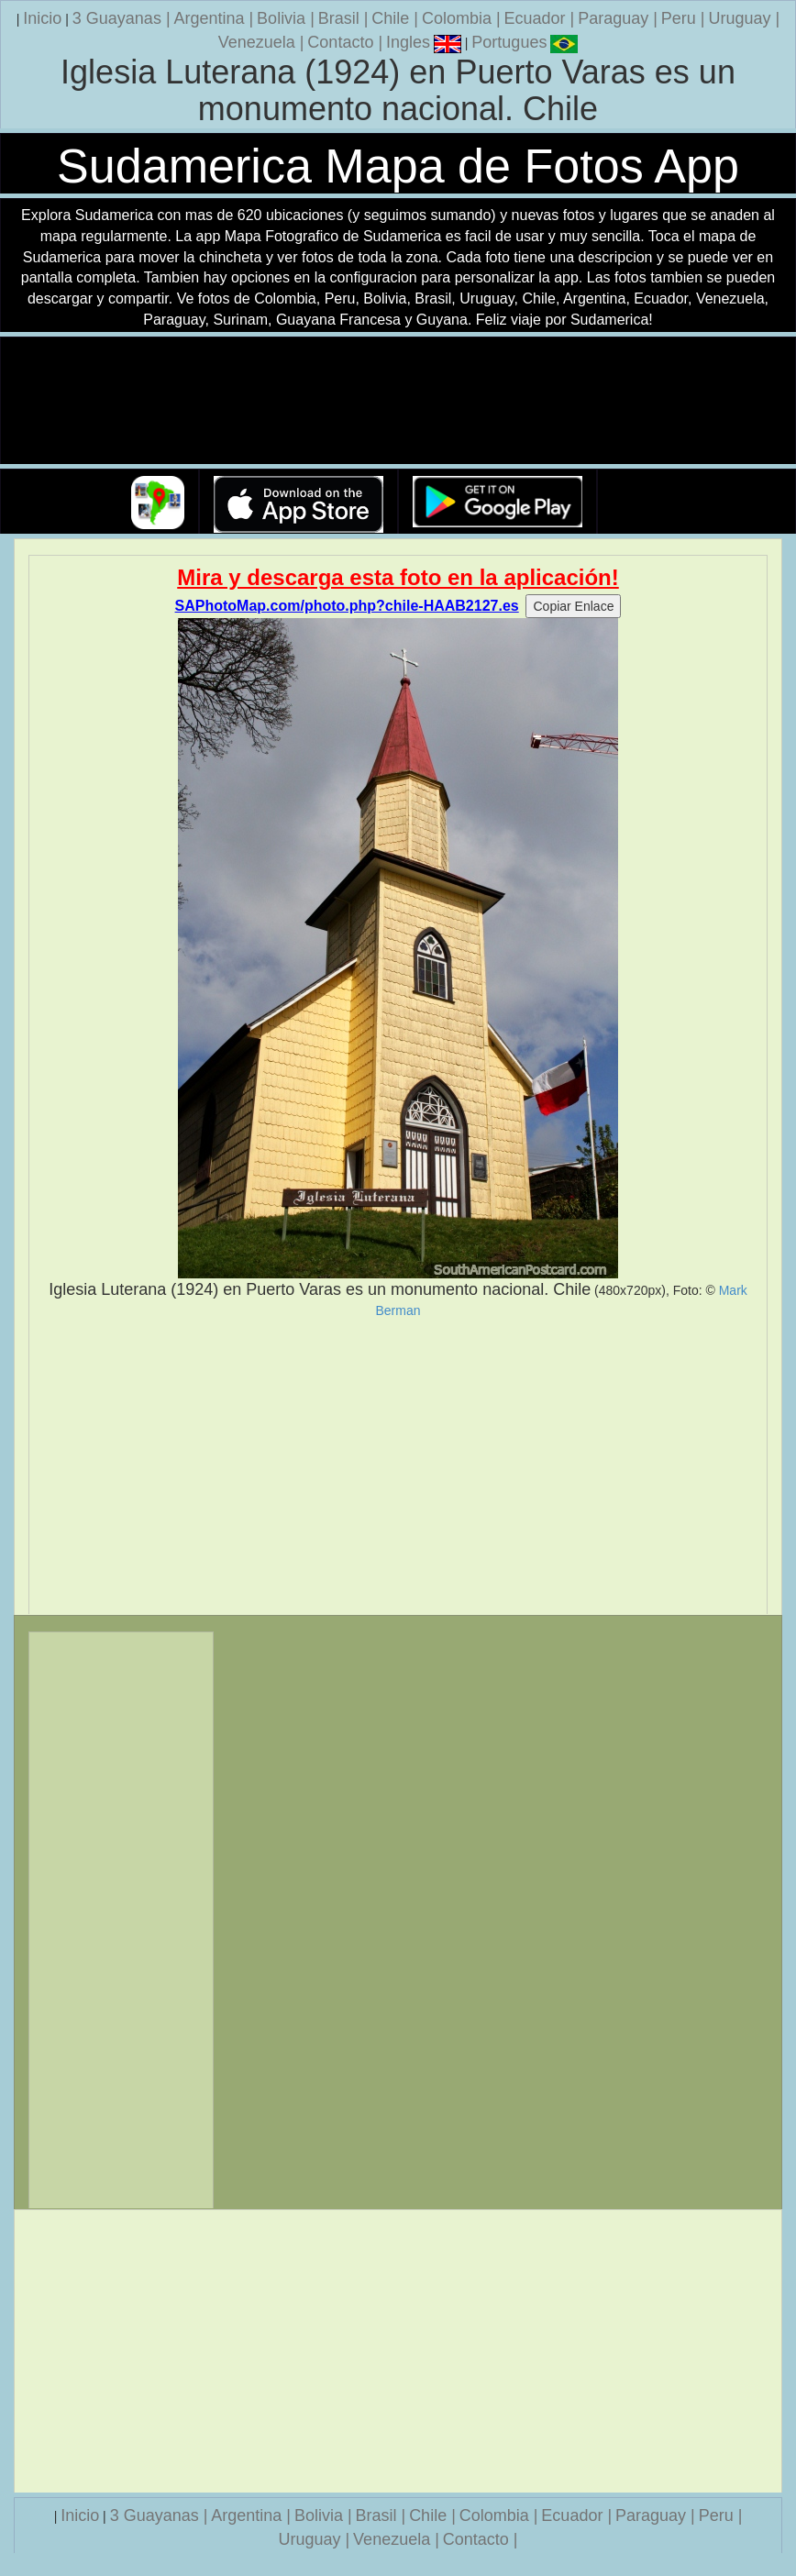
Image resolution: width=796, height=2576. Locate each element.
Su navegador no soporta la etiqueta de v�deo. (398, 401)
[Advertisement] (398, 1466)
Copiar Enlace (573, 606)
